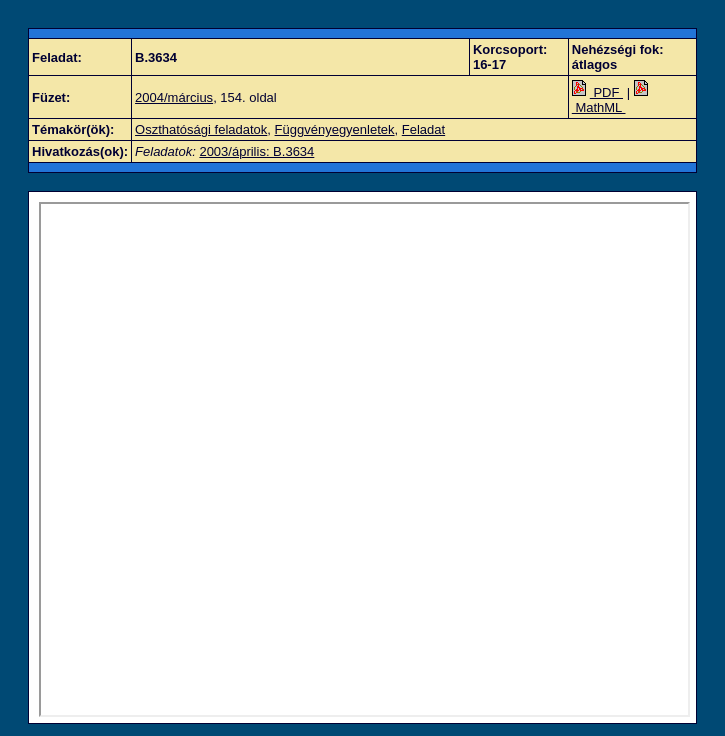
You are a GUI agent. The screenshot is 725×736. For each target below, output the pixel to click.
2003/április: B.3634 (256, 151)
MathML (612, 100)
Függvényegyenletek (335, 129)
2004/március (174, 97)
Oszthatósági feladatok (201, 129)
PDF (597, 92)
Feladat (423, 129)
